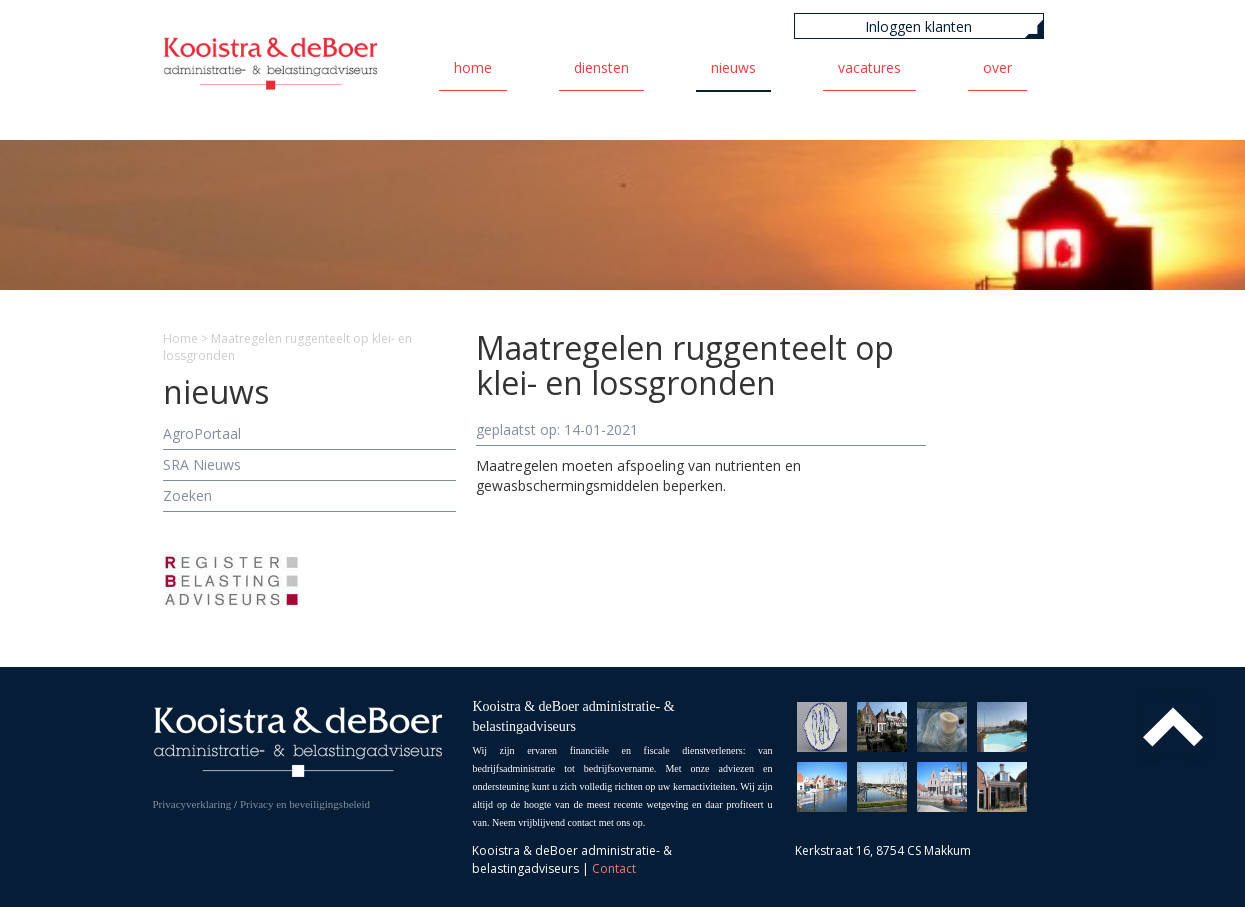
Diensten (601, 67)
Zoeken (187, 495)
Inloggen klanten (918, 26)
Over (997, 67)
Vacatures (869, 67)
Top (1173, 727)
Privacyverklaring (192, 804)
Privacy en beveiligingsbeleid (305, 804)
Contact (614, 868)
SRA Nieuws (202, 464)
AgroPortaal (202, 433)
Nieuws (733, 67)
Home (473, 67)
